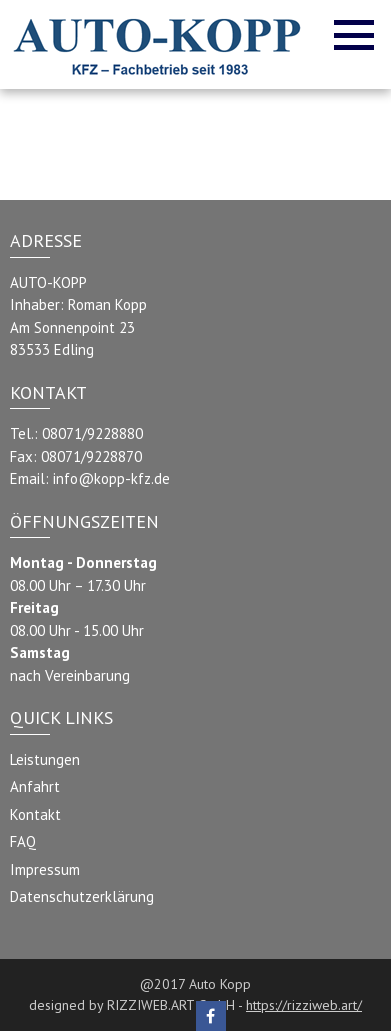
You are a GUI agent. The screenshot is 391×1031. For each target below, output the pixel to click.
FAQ (23, 841)
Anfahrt (35, 786)
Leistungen (45, 759)
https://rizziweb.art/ (304, 1005)
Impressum (45, 869)
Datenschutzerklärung (82, 896)
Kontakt (35, 814)
